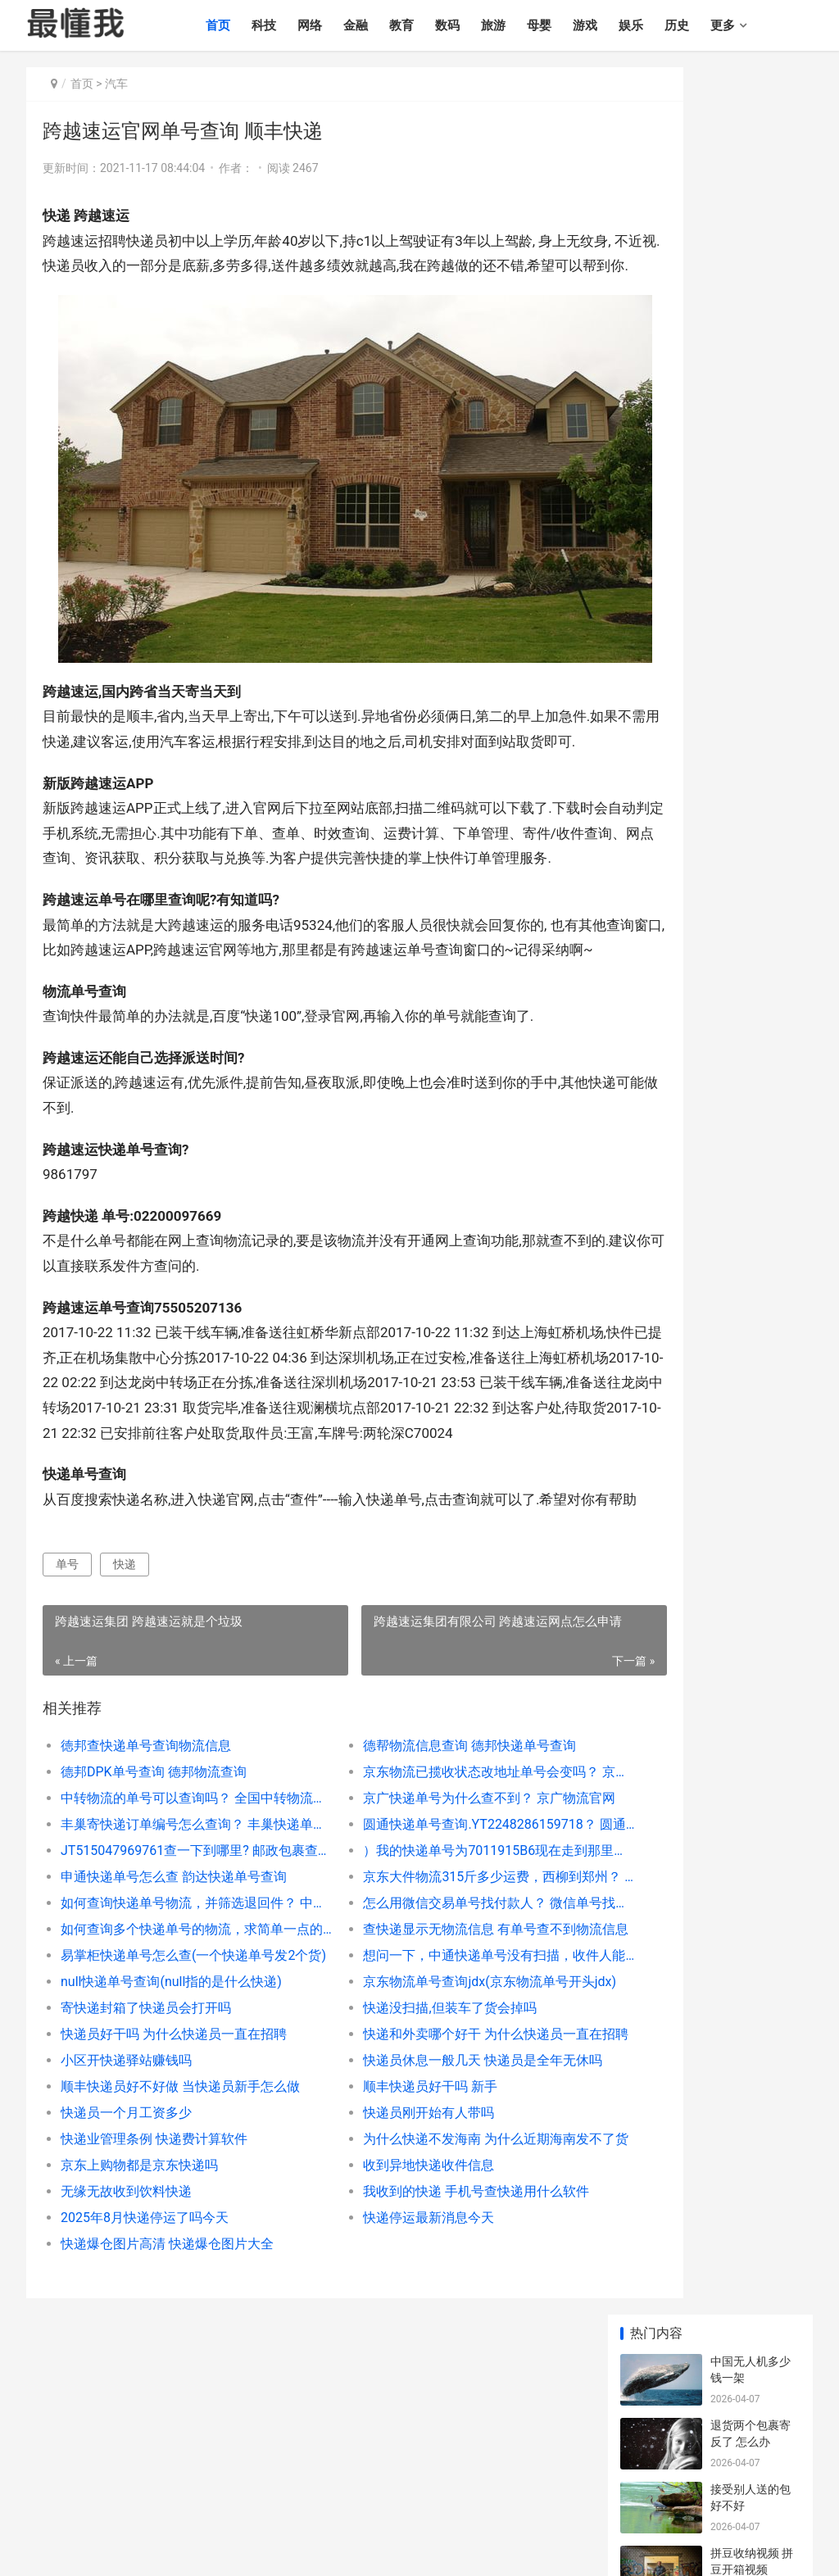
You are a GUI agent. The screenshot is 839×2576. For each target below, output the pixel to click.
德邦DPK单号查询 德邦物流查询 (154, 1884)
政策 (612, 2481)
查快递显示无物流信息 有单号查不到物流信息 (432, 2041)
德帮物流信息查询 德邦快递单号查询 (423, 1858)
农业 (718, 2481)
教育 (426, 25)
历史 (701, 25)
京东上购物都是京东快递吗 (139, 2277)
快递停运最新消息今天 (382, 2330)
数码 (472, 25)
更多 (747, 25)
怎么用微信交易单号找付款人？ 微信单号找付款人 (432, 2015)
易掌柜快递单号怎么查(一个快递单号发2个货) (176, 2067)
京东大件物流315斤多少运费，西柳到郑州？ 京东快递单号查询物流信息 (432, 1989)
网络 (334, 25)
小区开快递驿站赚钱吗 (126, 2172)
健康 (753, 2481)
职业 (577, 2481)
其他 (789, 2481)
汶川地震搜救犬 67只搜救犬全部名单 (751, 1080)
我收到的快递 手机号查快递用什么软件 (430, 2303)
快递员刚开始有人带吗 (382, 2225)
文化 (542, 2481)
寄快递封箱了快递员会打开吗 (146, 2120)
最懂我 (43, 2481)
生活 (648, 2481)
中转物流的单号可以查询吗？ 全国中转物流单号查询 (176, 1910)
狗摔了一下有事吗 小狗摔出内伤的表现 (751, 1144)
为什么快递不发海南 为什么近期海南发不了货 (432, 2251)
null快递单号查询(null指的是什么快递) (171, 2094)
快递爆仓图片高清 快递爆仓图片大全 (167, 2356)
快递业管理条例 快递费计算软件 (154, 2251)
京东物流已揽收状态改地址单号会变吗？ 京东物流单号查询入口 (432, 1884)
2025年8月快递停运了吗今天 (145, 2330)
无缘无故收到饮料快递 (126, 2303)
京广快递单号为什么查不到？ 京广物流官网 (432, 1910)
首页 (242, 25)
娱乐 (655, 25)
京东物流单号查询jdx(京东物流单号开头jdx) (432, 2094)
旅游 (518, 25)
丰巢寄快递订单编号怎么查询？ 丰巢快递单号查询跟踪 (176, 1936)
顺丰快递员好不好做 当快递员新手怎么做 (176, 2198)
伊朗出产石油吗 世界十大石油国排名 (750, 577)
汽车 (116, 83)
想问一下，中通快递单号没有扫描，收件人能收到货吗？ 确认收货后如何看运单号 (432, 2067)
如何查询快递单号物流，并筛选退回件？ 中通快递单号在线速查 (176, 2015)
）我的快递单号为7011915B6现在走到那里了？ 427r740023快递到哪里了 (432, 1963)
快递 (124, 1676)
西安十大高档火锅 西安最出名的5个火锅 (755, 824)
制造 (683, 2481)
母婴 (563, 25)
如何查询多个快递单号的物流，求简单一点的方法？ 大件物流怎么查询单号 (176, 2041)
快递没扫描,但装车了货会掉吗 (403, 2120)
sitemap (347, 2550)
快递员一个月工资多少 (126, 2225)
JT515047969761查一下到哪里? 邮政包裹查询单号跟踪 (176, 1963)
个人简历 (49, 2502)
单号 (67, 1676)
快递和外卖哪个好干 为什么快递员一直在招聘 (432, 2146)
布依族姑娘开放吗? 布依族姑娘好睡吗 (754, 952)
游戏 (609, 25)
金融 (380, 25)
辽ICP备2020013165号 (279, 2550)
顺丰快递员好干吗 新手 (384, 2198)
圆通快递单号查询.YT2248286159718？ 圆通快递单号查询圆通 (432, 1936)
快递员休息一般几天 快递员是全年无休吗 (432, 2172)
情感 (436, 2481)
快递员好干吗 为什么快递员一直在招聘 (174, 2146)
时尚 (507, 2481)
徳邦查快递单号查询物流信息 (146, 1858)
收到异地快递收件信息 (382, 2277)
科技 (288, 25)
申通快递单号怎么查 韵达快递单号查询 (174, 1989)
